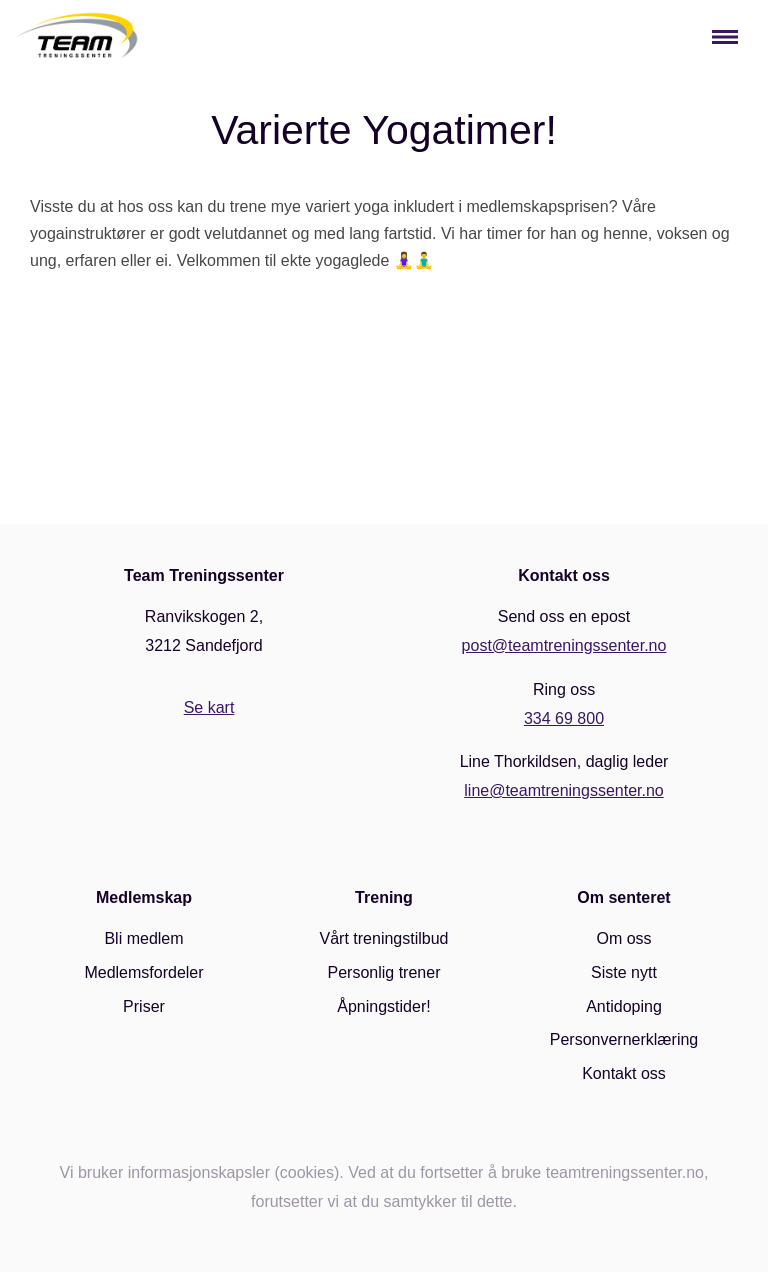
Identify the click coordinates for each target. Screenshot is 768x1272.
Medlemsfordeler (143, 972)
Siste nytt (624, 972)
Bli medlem (143, 938)
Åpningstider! (383, 1006)
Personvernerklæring (624, 1039)
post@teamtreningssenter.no (564, 645)
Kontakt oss (624, 1073)
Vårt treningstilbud (384, 938)
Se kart (209, 707)
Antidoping (624, 1006)
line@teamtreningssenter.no (563, 790)
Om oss (623, 938)
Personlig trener (384, 972)
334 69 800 (564, 718)
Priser (144, 1006)
